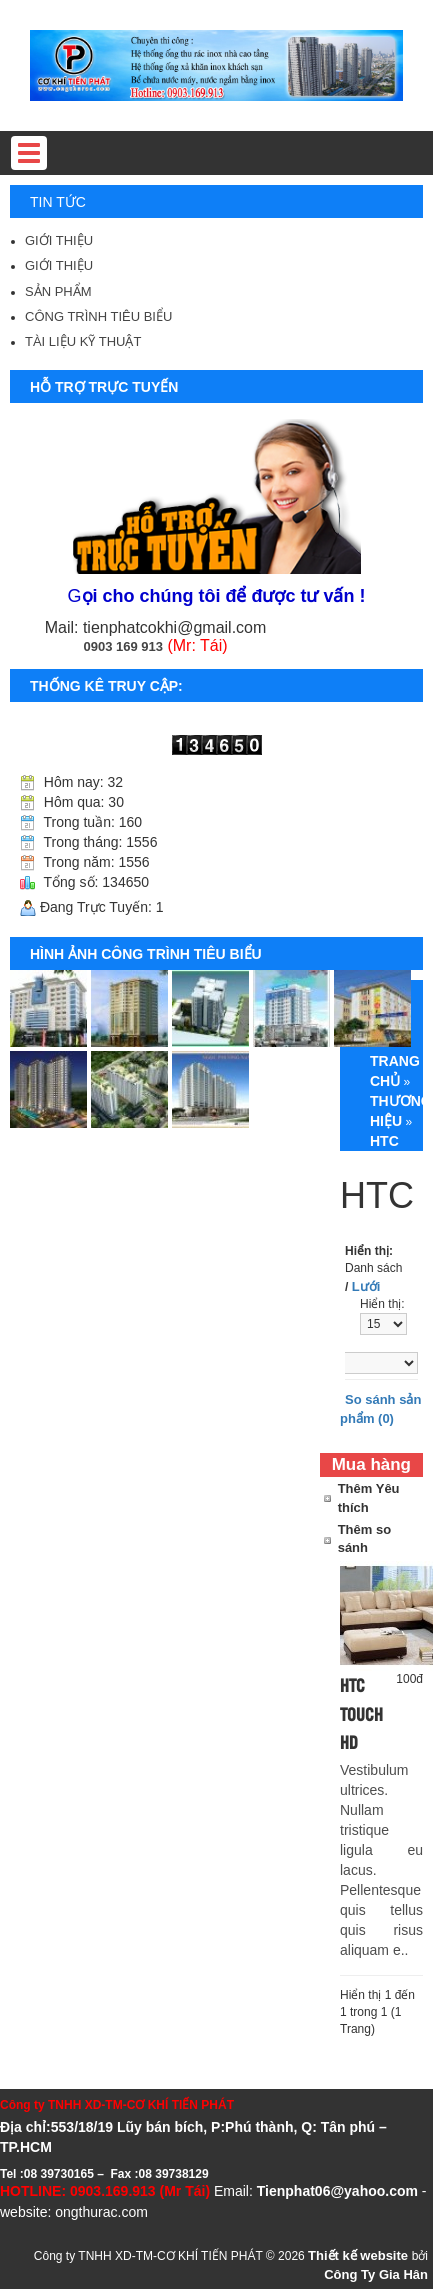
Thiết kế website (360, 2255)
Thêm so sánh (364, 1539)
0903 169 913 (123, 646)
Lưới (366, 1286)
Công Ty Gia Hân (376, 2274)
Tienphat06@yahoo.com (337, 2191)
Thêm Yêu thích (369, 1498)
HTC (384, 1141)
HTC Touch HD (361, 1714)
